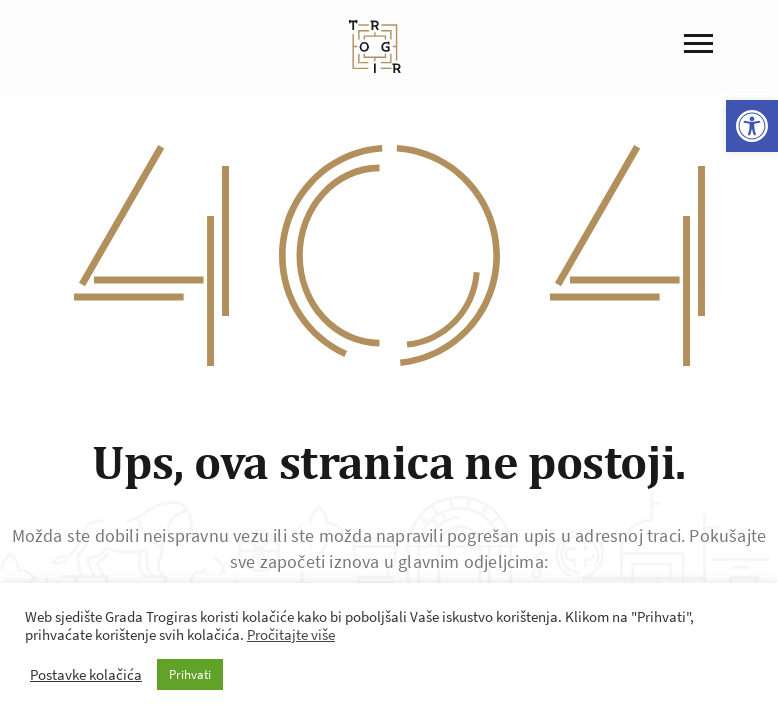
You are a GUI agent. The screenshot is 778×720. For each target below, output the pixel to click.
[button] (752, 126)
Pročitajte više (291, 635)
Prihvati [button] (190, 674)
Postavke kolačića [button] (86, 675)
